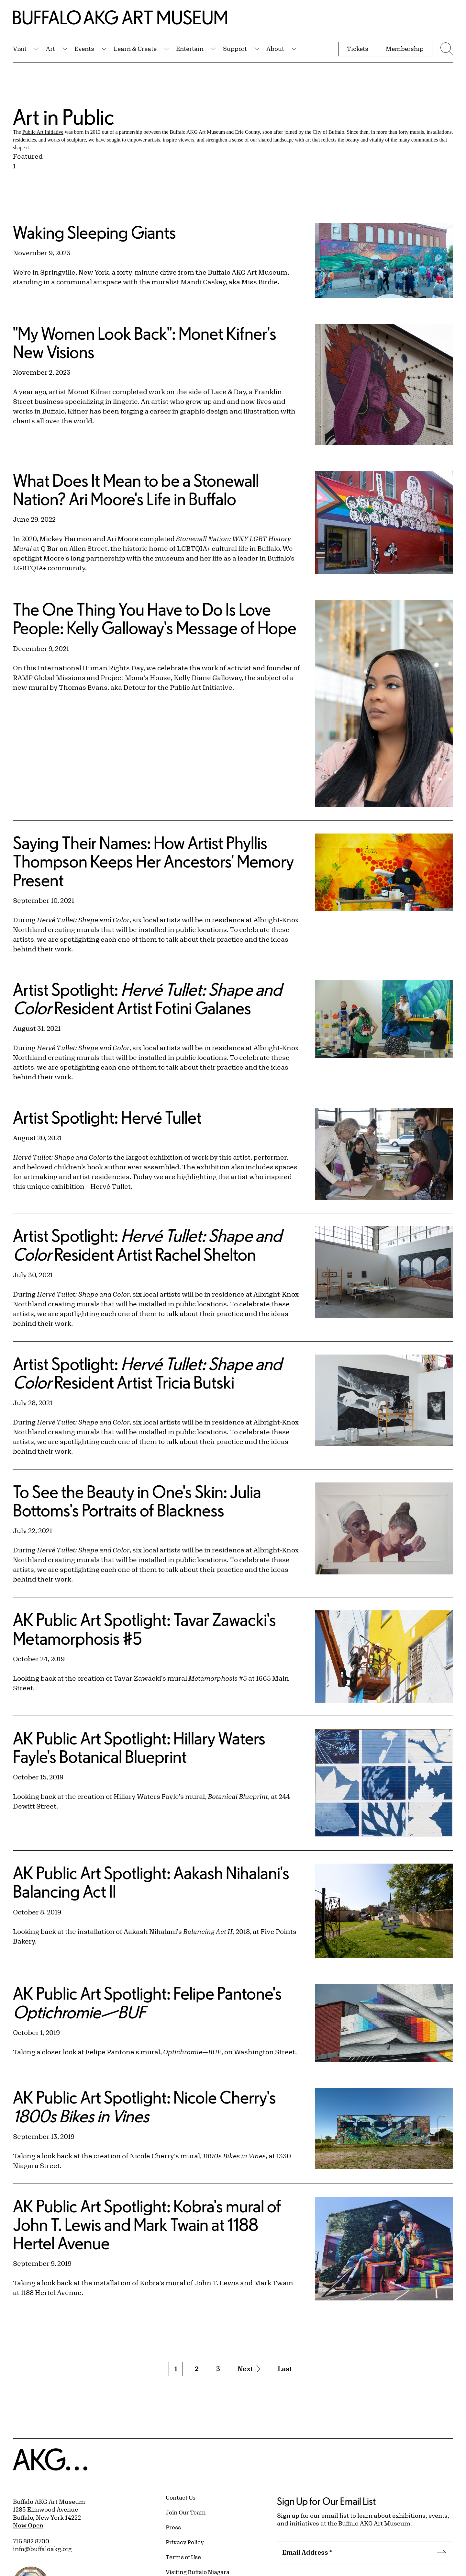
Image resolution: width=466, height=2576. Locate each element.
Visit (20, 48)
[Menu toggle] (446, 49)
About (275, 48)
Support (235, 48)
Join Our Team (186, 2512)
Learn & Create (135, 48)
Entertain (190, 48)
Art (50, 48)
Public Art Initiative (42, 132)
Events (84, 48)
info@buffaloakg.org (42, 2549)
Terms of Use (183, 2557)
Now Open (28, 2525)
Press (173, 2527)
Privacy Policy (185, 2542)
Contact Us (180, 2497)
